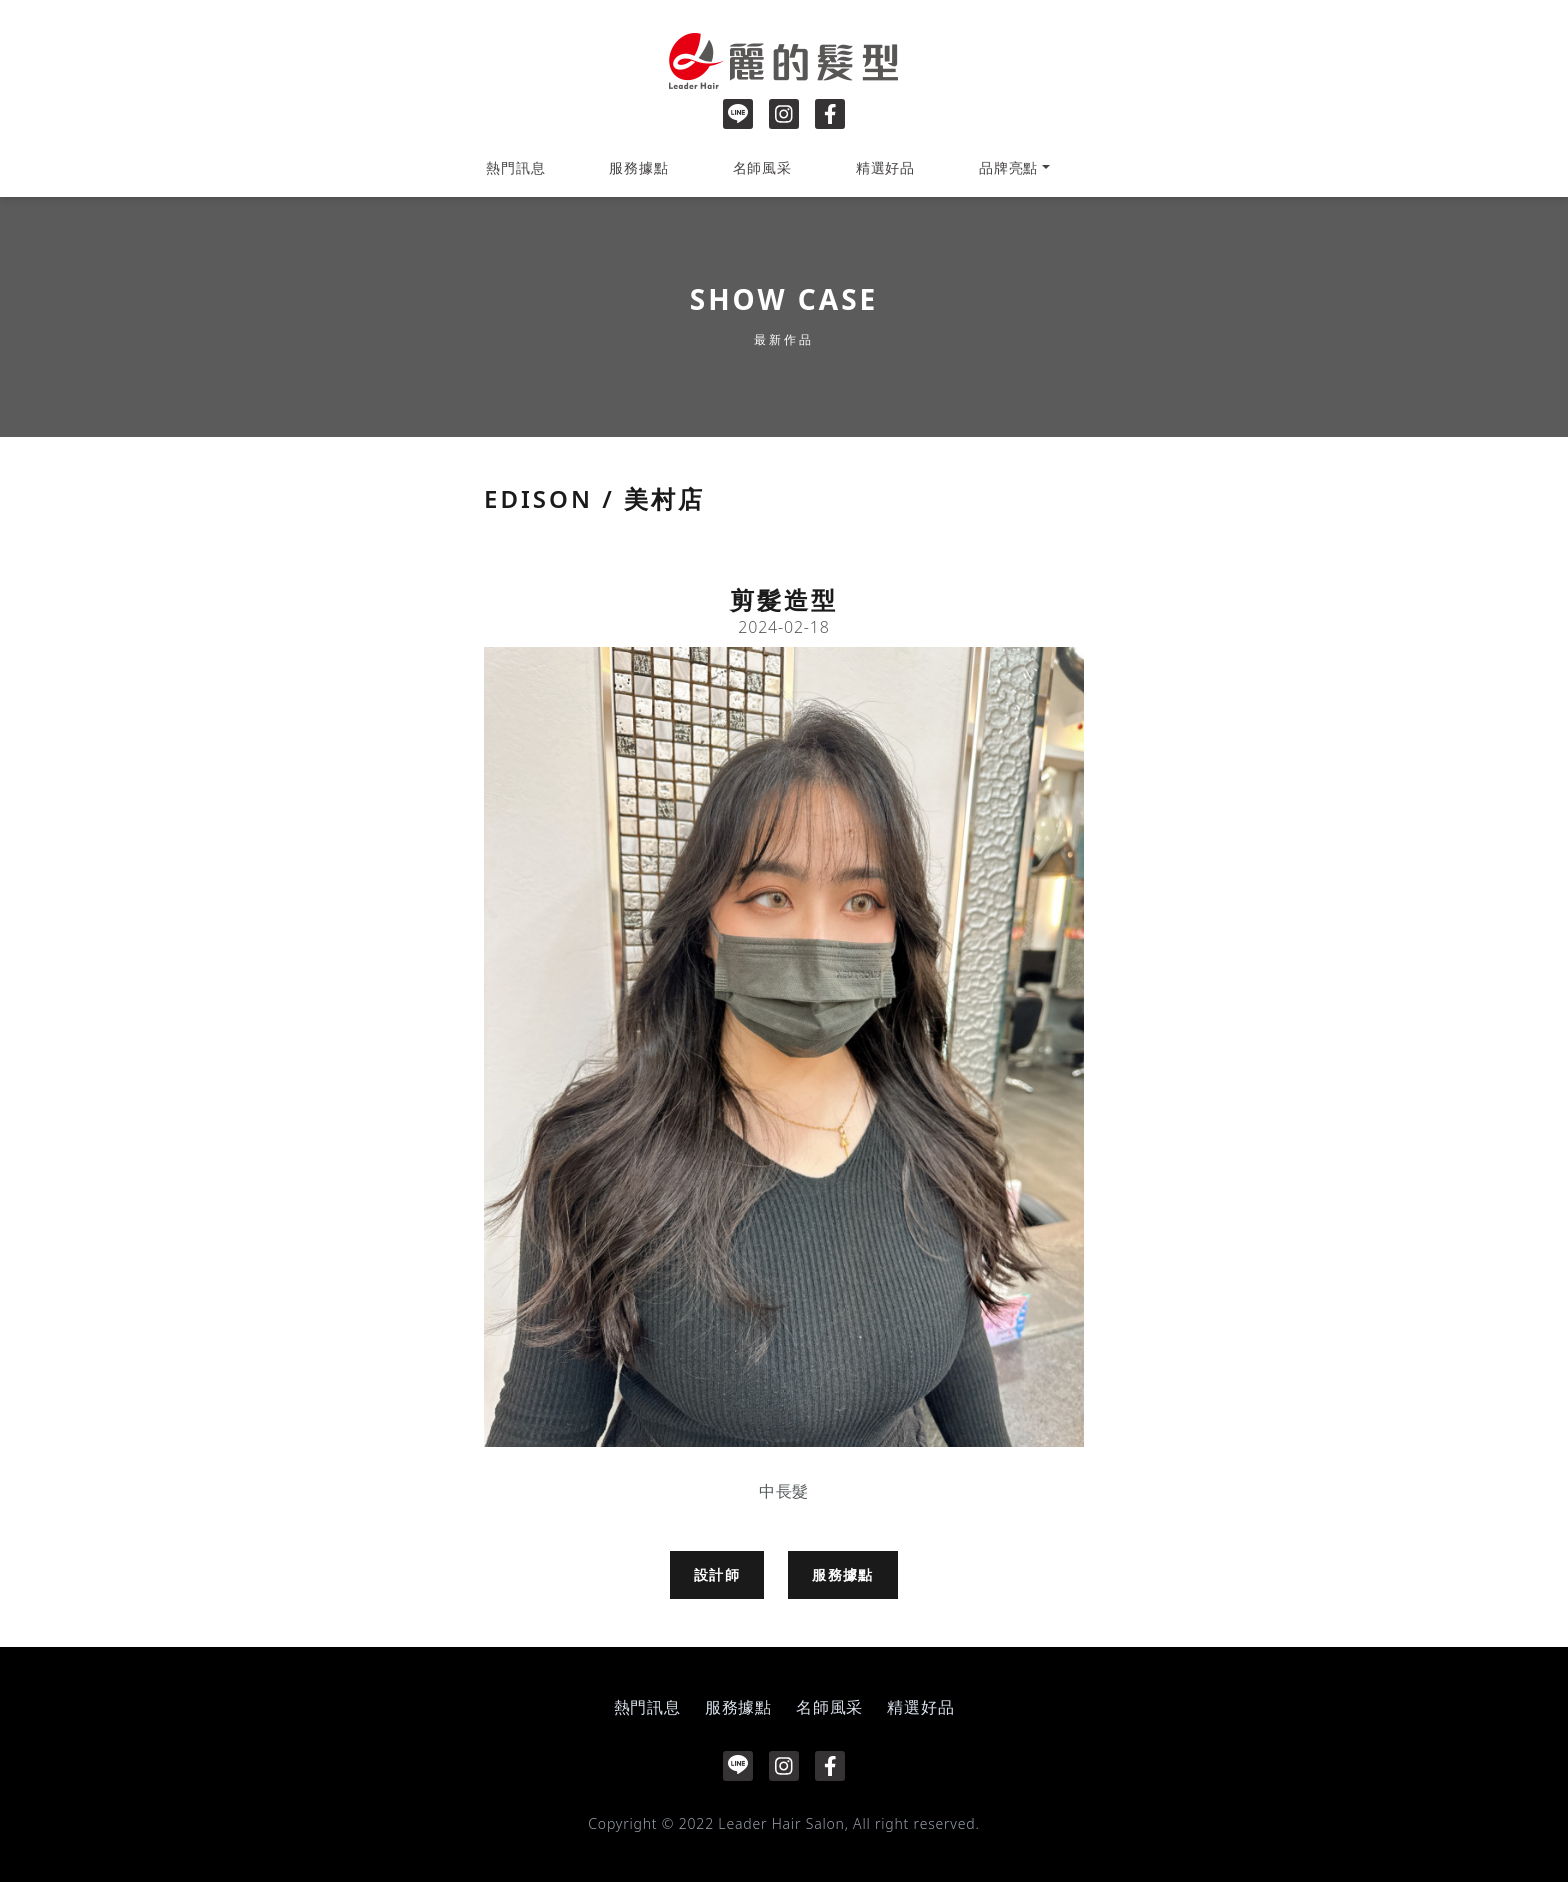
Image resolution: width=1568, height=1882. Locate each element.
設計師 (717, 1574)
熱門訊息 (515, 167)
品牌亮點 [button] (1008, 167)
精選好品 (885, 167)
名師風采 (762, 167)
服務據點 (638, 167)
